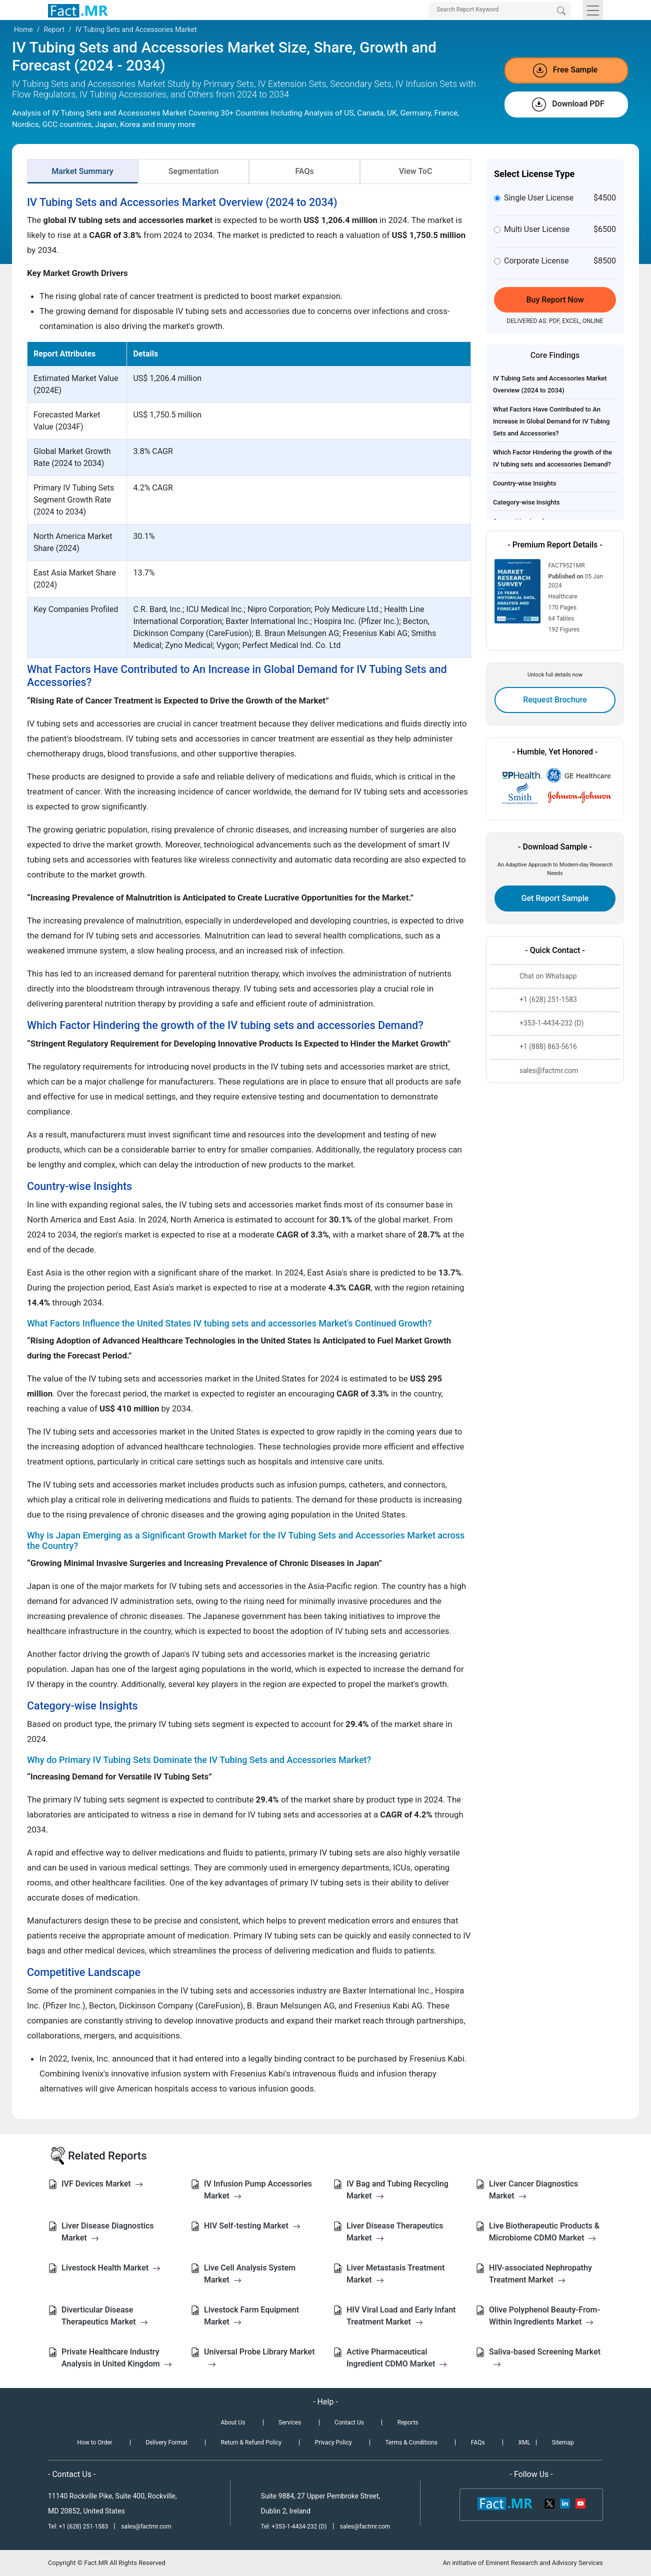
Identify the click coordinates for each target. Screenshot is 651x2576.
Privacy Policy (333, 2442)
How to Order (94, 2442)
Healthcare (563, 596)
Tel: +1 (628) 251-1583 (79, 2526)
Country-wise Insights (524, 483)
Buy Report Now (555, 299)
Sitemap (563, 2442)
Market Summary (83, 171)
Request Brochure (555, 699)
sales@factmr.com (146, 2526)
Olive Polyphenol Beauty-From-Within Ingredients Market (544, 2315)
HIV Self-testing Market (252, 2225)
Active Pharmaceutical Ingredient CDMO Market (396, 2357)
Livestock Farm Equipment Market (251, 2315)
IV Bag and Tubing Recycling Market (397, 2189)
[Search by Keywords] (499, 10)
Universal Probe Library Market (259, 2357)
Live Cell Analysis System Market (250, 2273)
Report (54, 30)
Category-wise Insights (526, 502)
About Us (232, 2422)
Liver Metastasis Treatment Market (395, 2273)
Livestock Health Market (111, 2267)
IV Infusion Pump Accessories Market (258, 2189)
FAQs (304, 171)
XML (524, 2442)
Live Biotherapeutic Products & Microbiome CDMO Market (544, 2231)
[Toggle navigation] (593, 10)
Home (23, 30)
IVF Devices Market (102, 2183)
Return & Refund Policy (251, 2442)
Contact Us (349, 2422)
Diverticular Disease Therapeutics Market (105, 2315)
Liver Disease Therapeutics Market (395, 2231)
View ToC (415, 171)
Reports (408, 2422)
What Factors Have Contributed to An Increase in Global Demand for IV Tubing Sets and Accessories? (551, 421)
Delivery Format (166, 2442)
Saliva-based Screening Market (544, 2357)
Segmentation (193, 171)
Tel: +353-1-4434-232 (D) (294, 2526)
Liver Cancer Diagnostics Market (533, 2189)
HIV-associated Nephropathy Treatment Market (540, 2273)
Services (289, 2422)
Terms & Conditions (411, 2442)
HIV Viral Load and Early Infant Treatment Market (401, 2315)
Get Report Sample (555, 898)
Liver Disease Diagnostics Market (108, 2231)
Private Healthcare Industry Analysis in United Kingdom (117, 2357)
